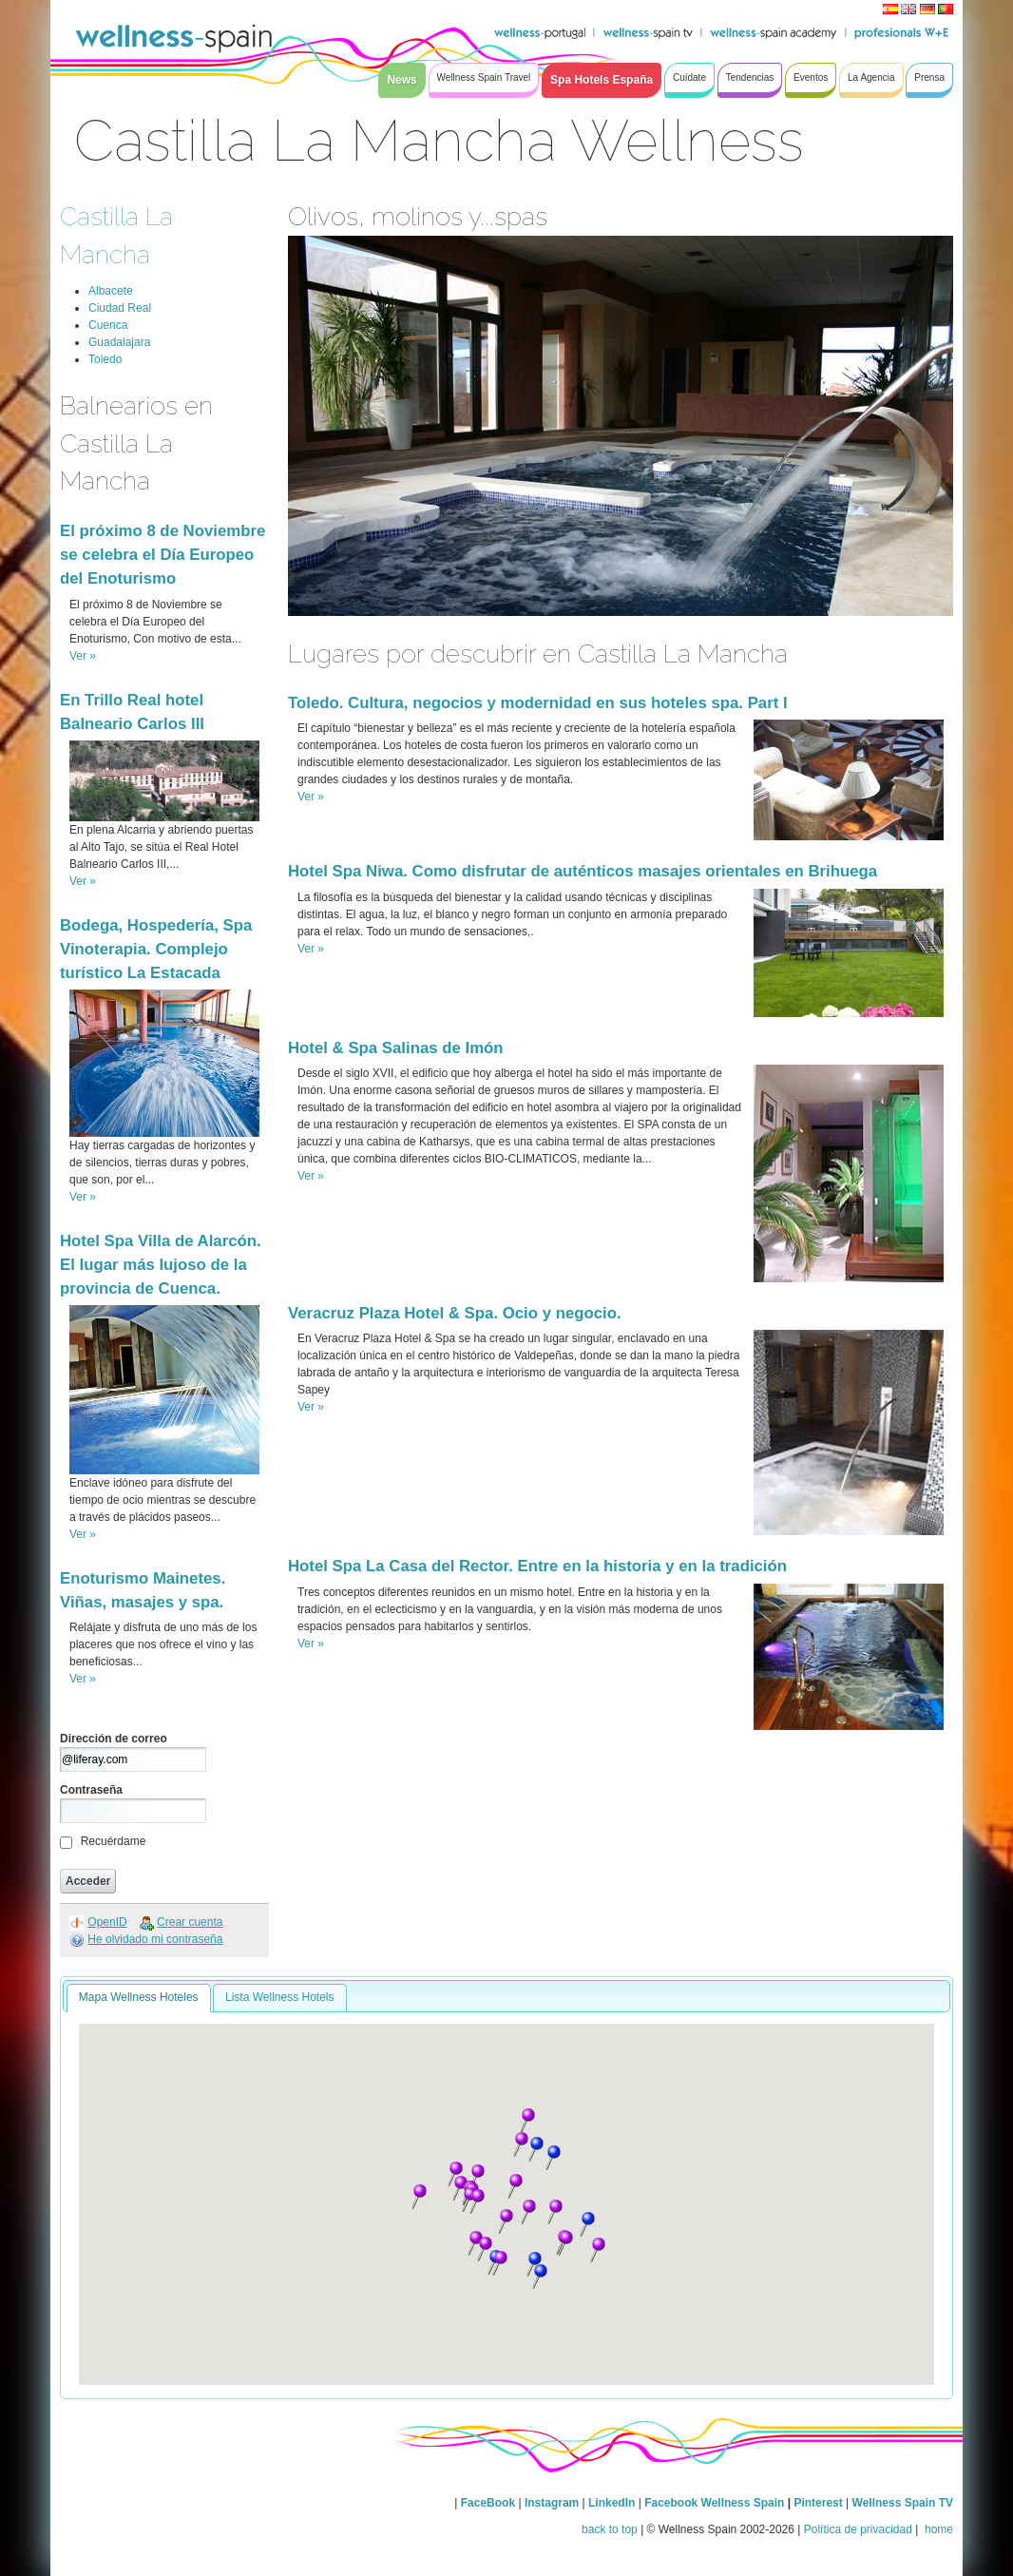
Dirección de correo (113, 1738)
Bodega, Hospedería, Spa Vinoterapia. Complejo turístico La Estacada (156, 949)
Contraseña (91, 1790)
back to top (610, 2529)
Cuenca (107, 325)
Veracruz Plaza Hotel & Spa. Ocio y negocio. (454, 1313)
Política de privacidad (858, 2529)
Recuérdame (113, 1841)
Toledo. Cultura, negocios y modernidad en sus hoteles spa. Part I (538, 703)
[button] (477, 2177)
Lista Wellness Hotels (279, 1997)
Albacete (110, 291)
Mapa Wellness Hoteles (139, 1997)
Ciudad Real (119, 308)
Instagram (552, 2502)
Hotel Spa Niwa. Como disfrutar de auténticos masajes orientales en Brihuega (582, 871)
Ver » (82, 656)
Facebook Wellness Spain (714, 2502)
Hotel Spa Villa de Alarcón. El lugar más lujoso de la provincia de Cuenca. (160, 1265)
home (937, 2529)
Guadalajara (119, 342)
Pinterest (819, 2502)
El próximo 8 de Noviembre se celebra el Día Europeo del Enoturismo (162, 554)
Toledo (105, 359)
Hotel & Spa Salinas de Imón (396, 1048)
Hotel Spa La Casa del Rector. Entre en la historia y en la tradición (537, 1566)
